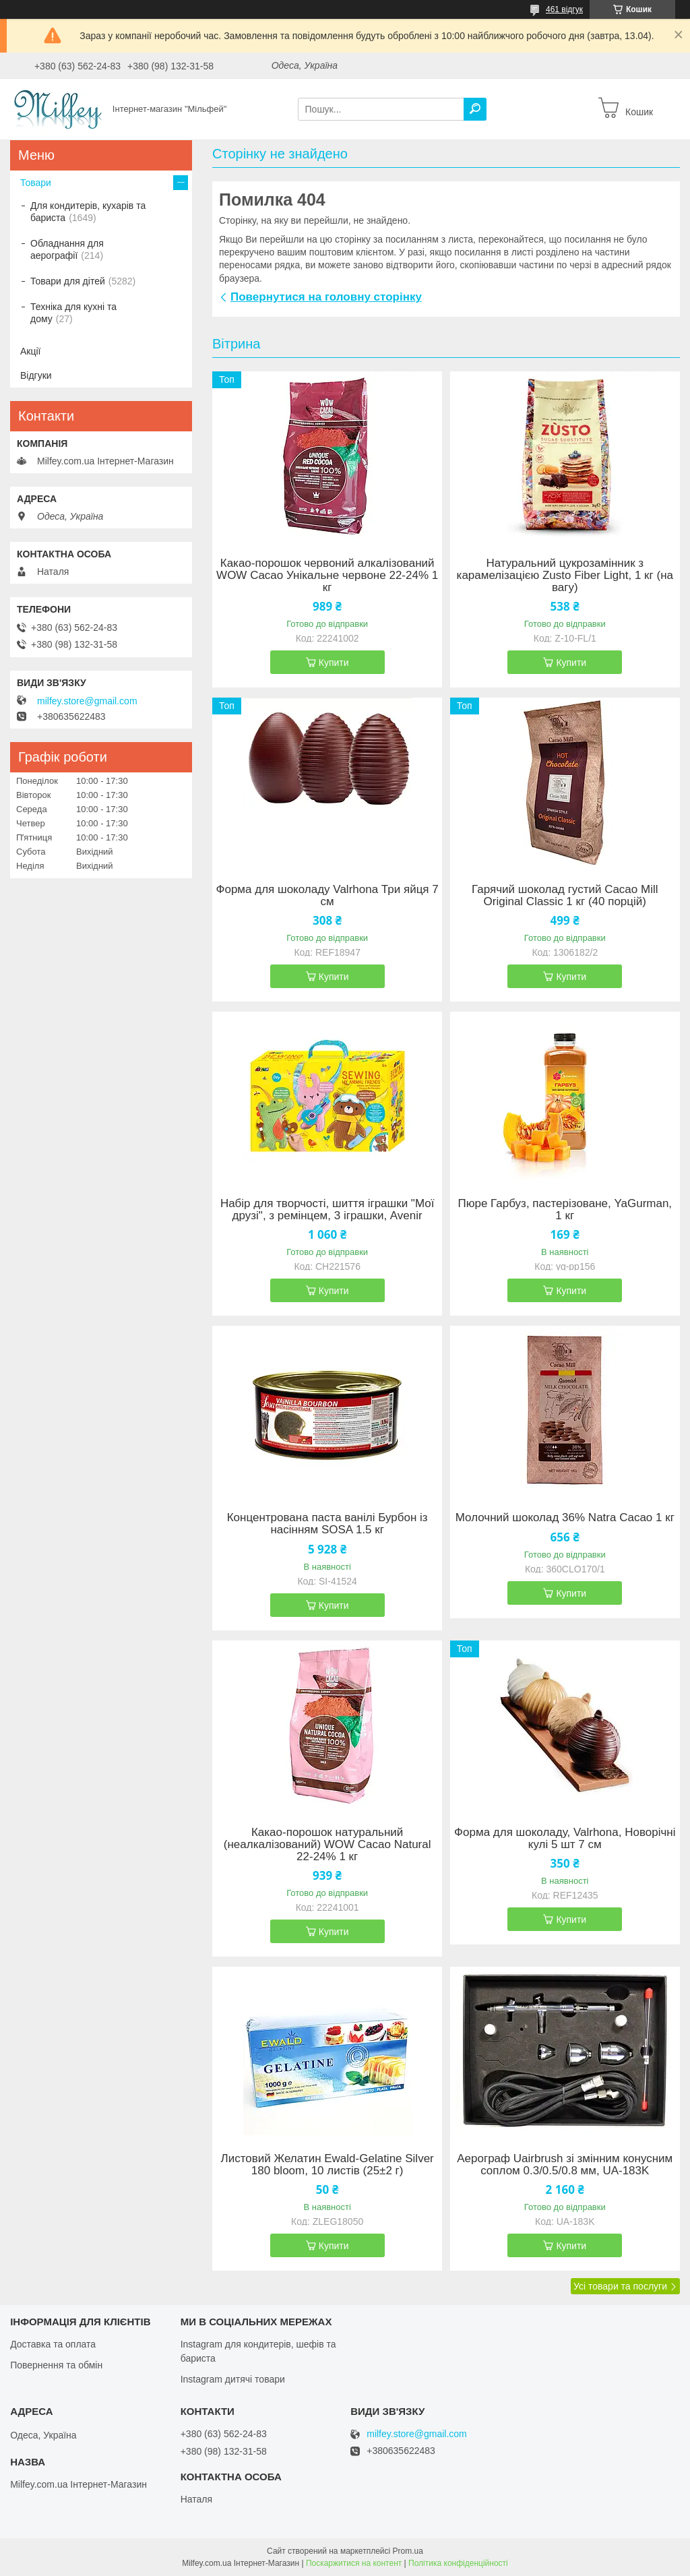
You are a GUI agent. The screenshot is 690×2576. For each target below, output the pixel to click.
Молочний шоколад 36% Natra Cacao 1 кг (565, 1518)
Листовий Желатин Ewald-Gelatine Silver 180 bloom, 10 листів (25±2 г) (327, 2165)
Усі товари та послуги (620, 2286)
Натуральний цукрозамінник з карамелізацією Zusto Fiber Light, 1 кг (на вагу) (565, 575)
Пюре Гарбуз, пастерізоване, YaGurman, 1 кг (565, 1210)
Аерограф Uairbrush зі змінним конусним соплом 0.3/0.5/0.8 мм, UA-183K (564, 2165)
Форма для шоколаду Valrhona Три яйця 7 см (327, 896)
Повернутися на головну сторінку (326, 296)
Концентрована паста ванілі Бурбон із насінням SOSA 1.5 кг (327, 1524)
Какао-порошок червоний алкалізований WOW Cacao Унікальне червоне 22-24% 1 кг (327, 575)
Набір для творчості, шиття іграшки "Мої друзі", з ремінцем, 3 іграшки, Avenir (327, 1210)
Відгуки (36, 375)
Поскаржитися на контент (354, 2563)
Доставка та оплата (53, 2344)
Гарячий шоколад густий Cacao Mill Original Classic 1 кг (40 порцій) (565, 896)
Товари (35, 182)
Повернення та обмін (56, 2365)
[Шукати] (475, 109)
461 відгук (564, 9)
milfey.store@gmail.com (87, 701)
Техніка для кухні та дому (73, 312)
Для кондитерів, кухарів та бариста (88, 211)
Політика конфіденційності (458, 2563)
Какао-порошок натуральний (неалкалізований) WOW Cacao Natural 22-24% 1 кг (327, 1845)
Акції (30, 351)
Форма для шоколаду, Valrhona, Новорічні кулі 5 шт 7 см (564, 1839)
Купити (334, 662)
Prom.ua (408, 2551)
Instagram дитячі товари (233, 2379)
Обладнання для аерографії (67, 249)
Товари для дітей (67, 281)
